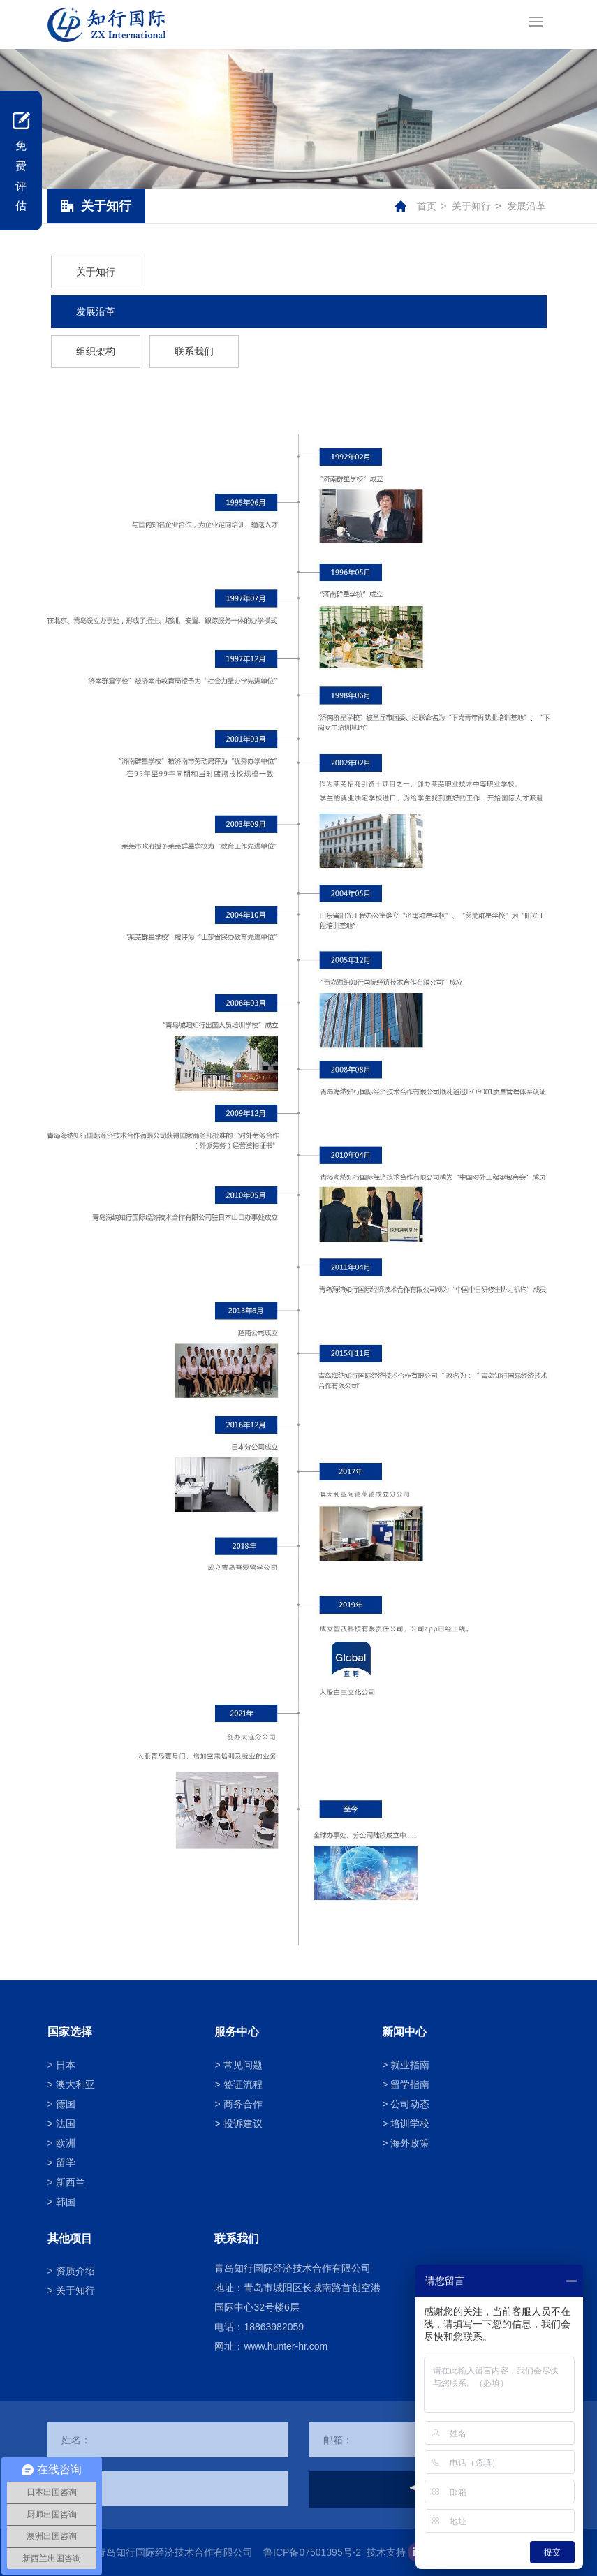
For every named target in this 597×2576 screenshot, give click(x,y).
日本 (65, 2064)
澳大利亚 (75, 2084)
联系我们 (194, 351)
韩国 (65, 2201)
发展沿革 (526, 206)
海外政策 (409, 2143)
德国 (65, 2104)
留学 (65, 2162)
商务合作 (243, 2104)
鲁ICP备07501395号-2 (312, 2552)
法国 (65, 2123)
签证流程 (243, 2084)
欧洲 (65, 2143)
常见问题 (243, 2064)
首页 (426, 206)
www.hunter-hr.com (285, 2346)
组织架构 (95, 351)
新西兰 (70, 2182)
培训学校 (409, 2123)
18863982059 (274, 2326)
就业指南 (409, 2064)
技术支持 (386, 2552)
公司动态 (409, 2104)
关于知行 (471, 206)
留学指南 (409, 2084)
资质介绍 (75, 2270)
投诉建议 (243, 2123)
